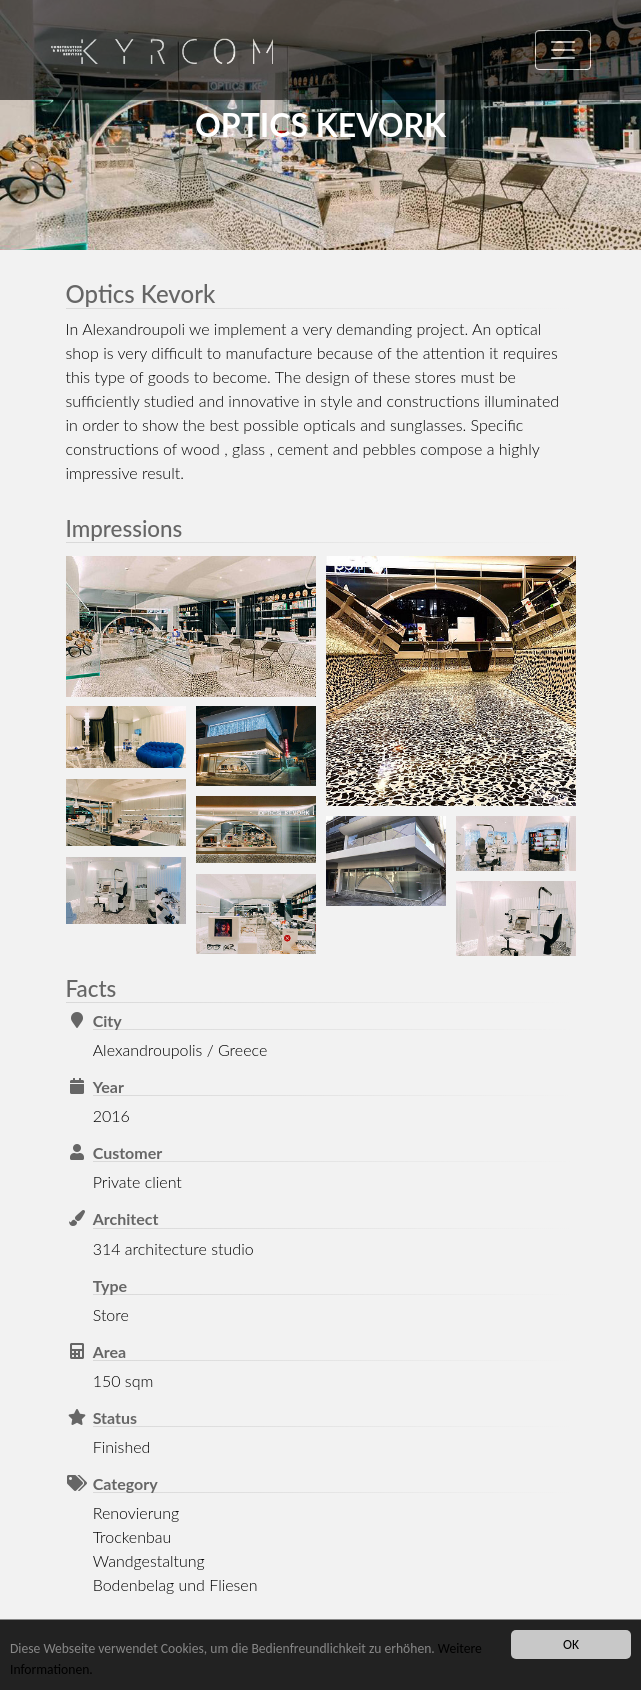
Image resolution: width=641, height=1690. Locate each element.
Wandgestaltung (149, 1560)
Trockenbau (132, 1536)
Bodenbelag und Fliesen (175, 1584)
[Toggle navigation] (563, 50)
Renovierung (136, 1512)
